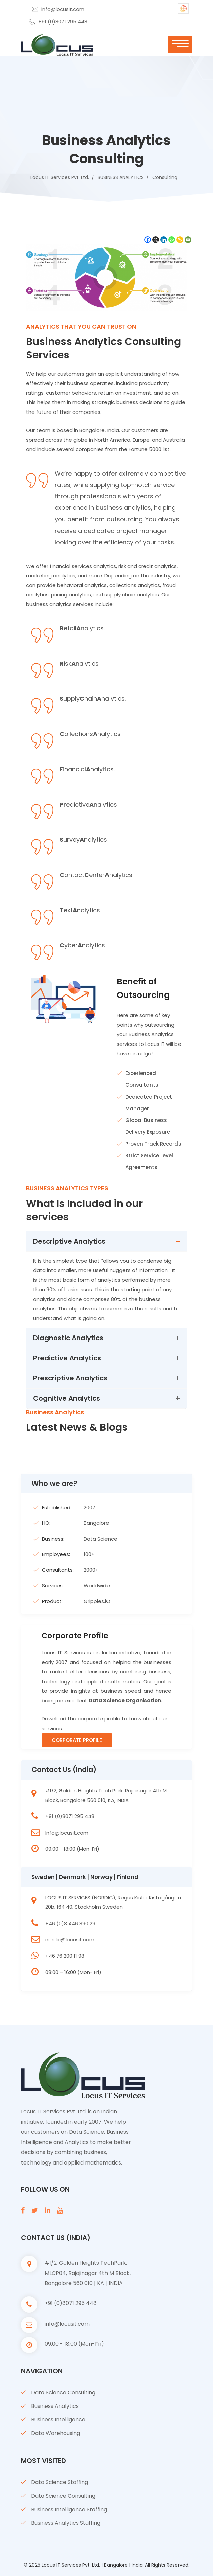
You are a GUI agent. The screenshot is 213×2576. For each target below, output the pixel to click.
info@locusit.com (62, 9)
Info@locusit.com (66, 1832)
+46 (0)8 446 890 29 (70, 1923)
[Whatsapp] (171, 239)
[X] (155, 239)
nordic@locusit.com (69, 1939)
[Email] (188, 239)
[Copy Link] (179, 239)
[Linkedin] (163, 239)
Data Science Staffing (59, 2482)
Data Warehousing (55, 2433)
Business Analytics (55, 2406)
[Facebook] (147, 239)
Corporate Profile (77, 1740)
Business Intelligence (58, 2419)
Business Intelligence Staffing (69, 2509)
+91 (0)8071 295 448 (62, 21)
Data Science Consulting (63, 2392)
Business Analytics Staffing (65, 2523)
